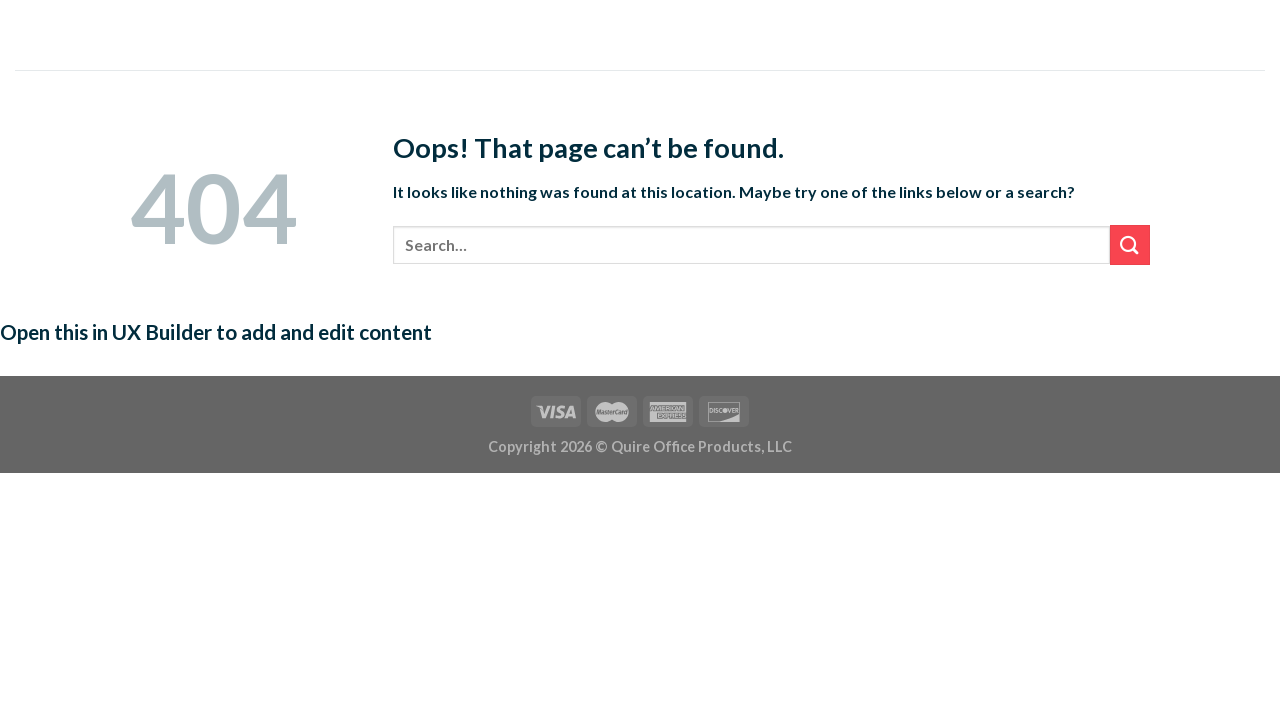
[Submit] (1130, 244)
